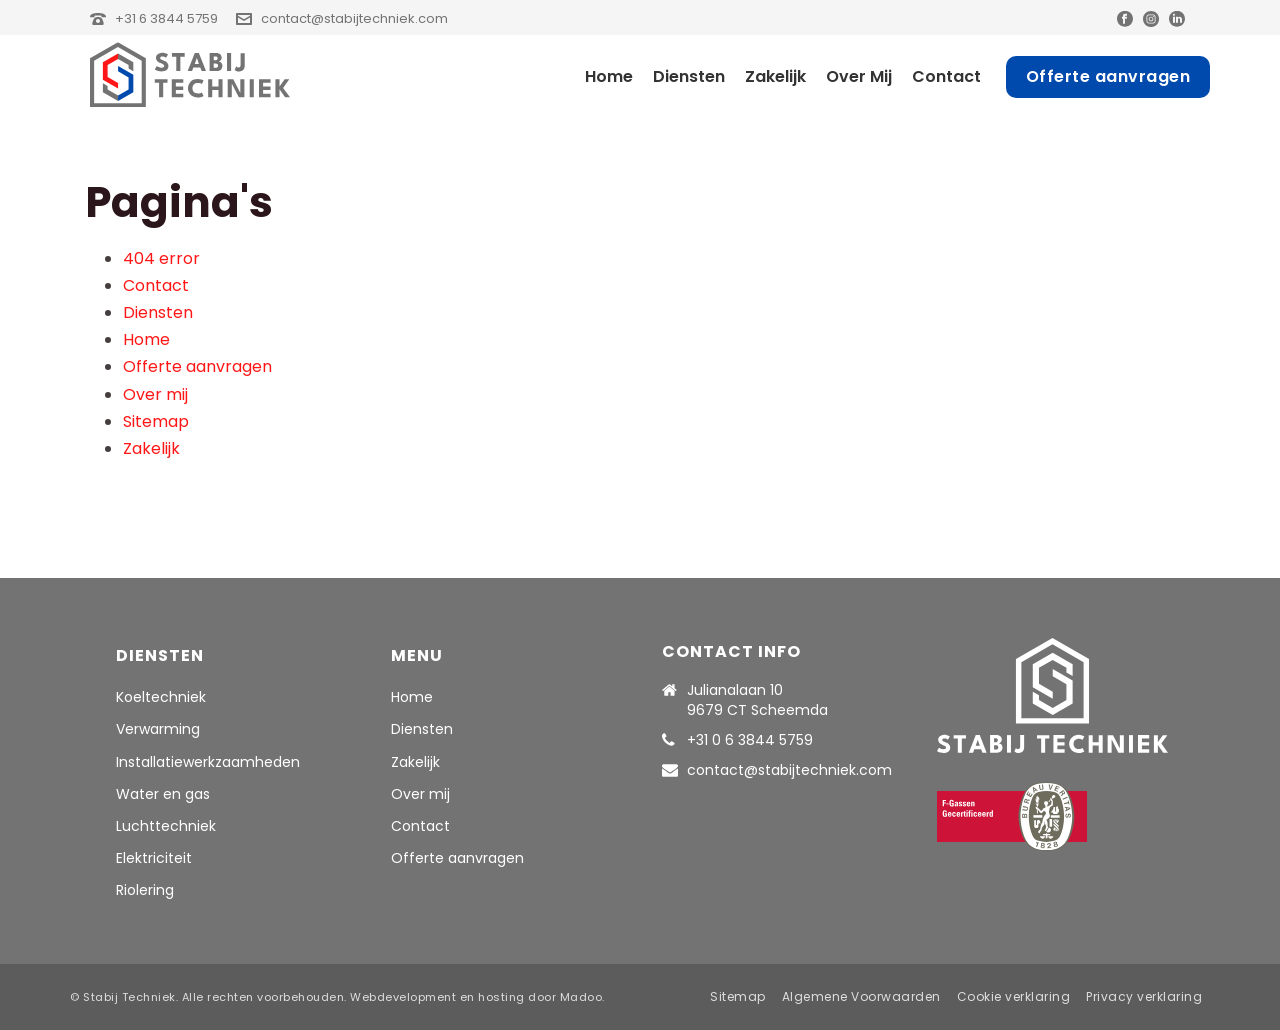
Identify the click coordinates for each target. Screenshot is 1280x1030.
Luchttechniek (166, 826)
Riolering (145, 890)
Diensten (689, 76)
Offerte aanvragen (1108, 76)
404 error (161, 258)
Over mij (859, 76)
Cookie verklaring (1014, 997)
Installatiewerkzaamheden (208, 762)
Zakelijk (775, 76)
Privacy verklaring (1144, 997)
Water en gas (163, 794)
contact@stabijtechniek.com (354, 18)
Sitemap (156, 421)
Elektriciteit (154, 858)
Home (609, 76)
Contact (946, 76)
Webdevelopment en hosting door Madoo (476, 997)
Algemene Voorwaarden (861, 997)
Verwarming (158, 729)
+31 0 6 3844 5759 (750, 740)
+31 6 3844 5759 (166, 18)
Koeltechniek (161, 697)
